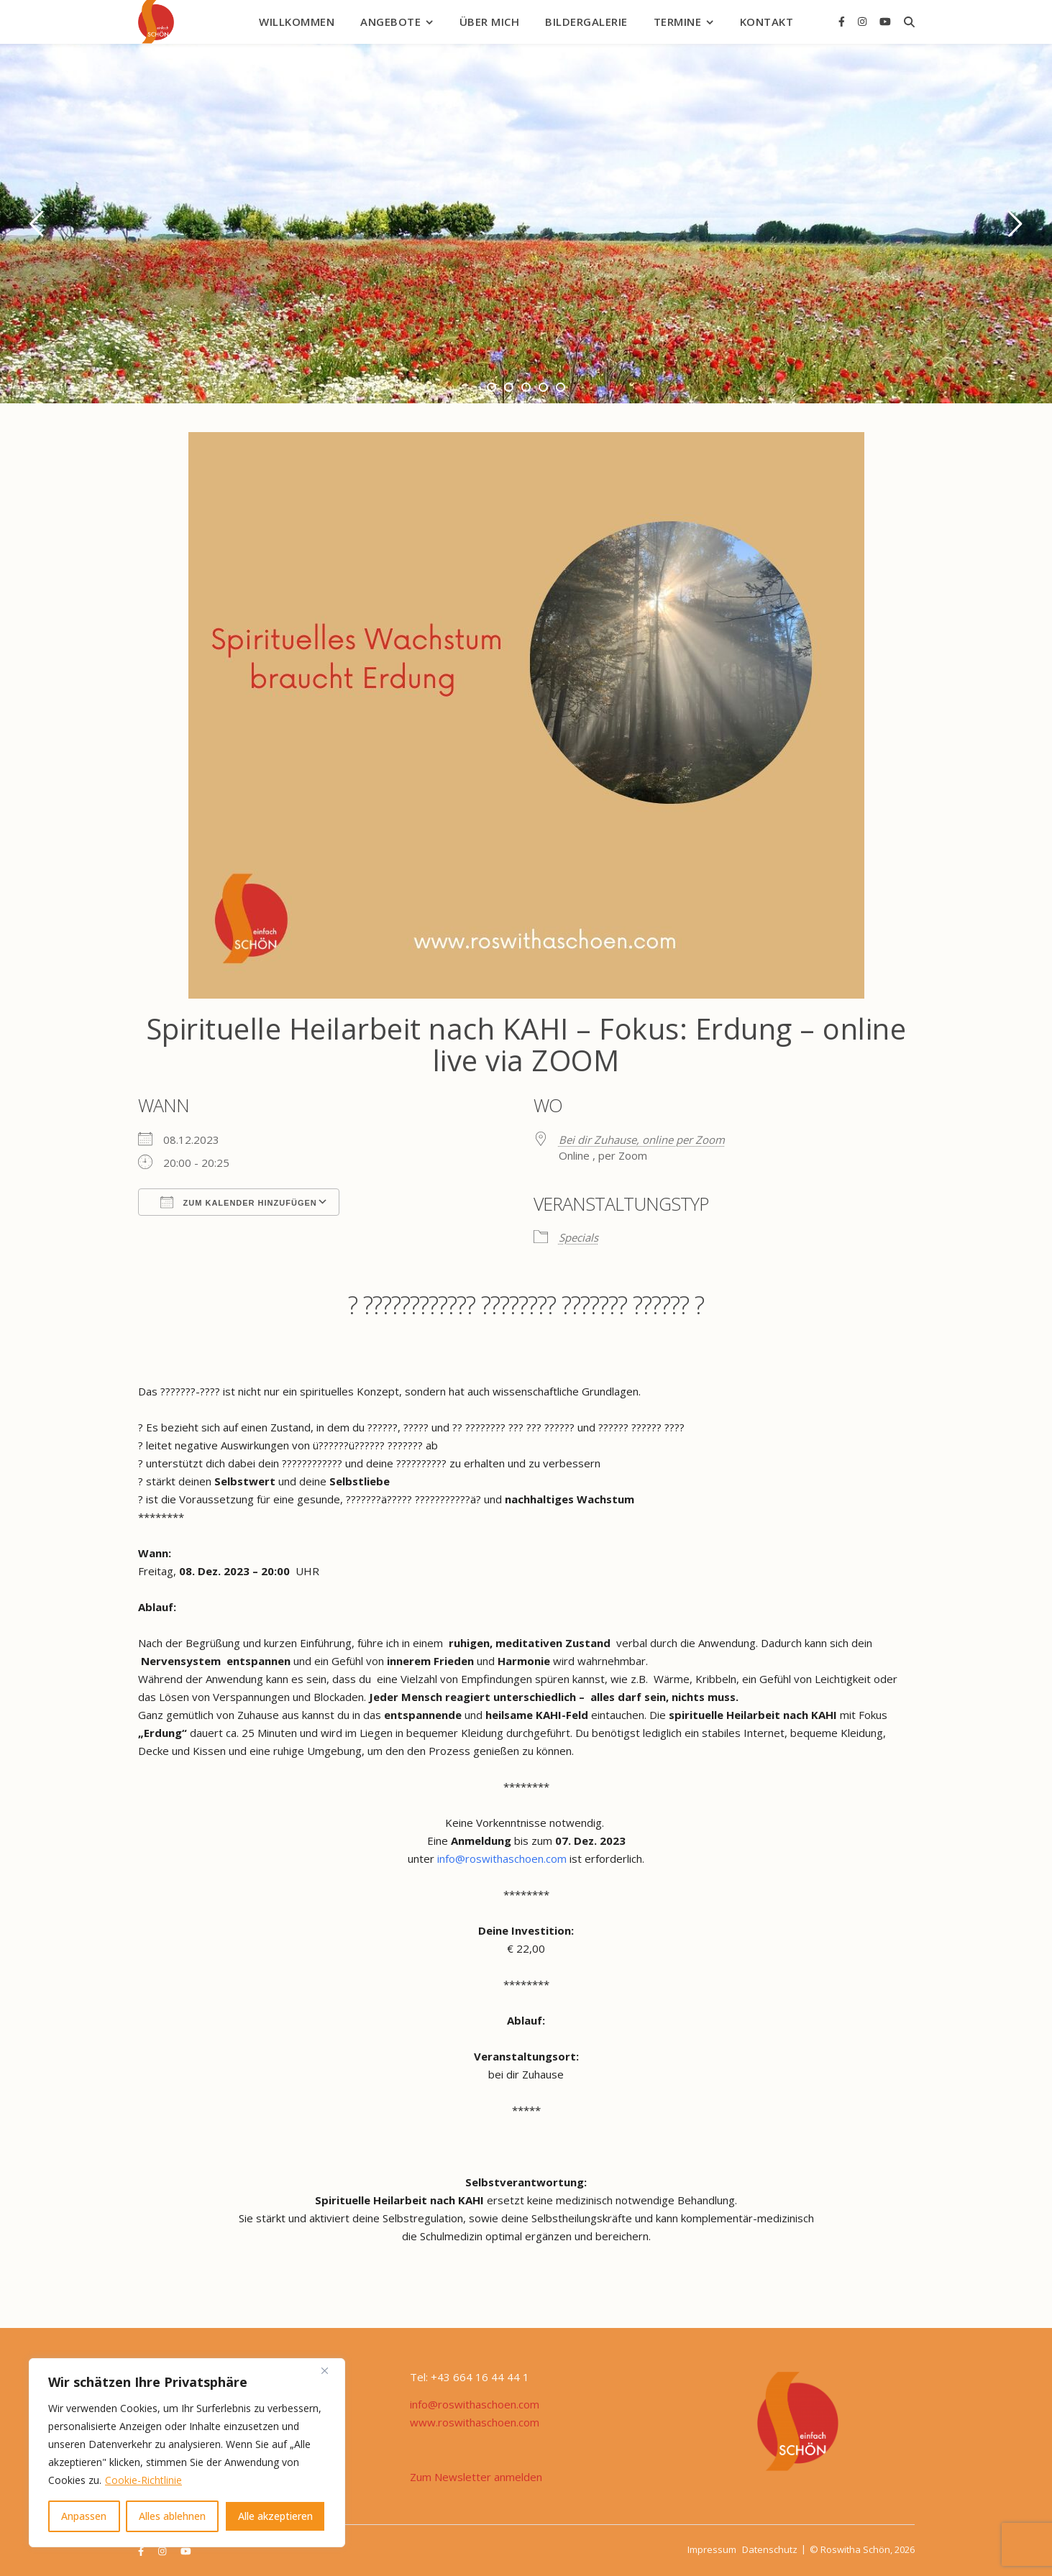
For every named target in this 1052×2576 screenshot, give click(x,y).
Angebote (390, 21)
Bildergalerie (586, 21)
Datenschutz (769, 2549)
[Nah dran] (330, 2370)
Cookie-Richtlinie (143, 2480)
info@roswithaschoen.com (502, 1858)
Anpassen (83, 2516)
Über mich (489, 21)
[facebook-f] (843, 21)
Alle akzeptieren (275, 2516)
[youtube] (885, 21)
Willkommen (296, 21)
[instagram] (863, 21)
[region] (187, 2452)
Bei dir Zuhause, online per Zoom (642, 1139)
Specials (578, 1237)
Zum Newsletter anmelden (476, 2477)
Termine (678, 21)
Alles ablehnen (172, 2516)
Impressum (711, 2549)
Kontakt (767, 21)
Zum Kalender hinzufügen (238, 1202)
